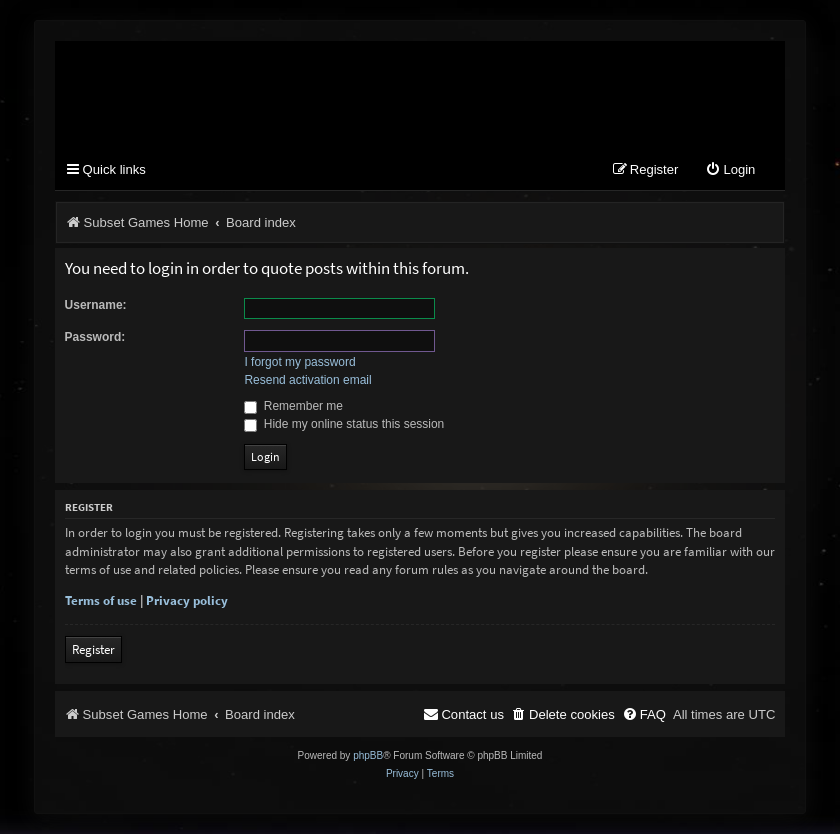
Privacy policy (187, 600)
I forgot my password (299, 362)
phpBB (368, 755)
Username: (96, 305)
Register (93, 649)
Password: (95, 337)
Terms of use (101, 600)
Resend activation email (307, 380)
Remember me (293, 406)
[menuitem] (730, 170)
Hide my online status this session (344, 424)
